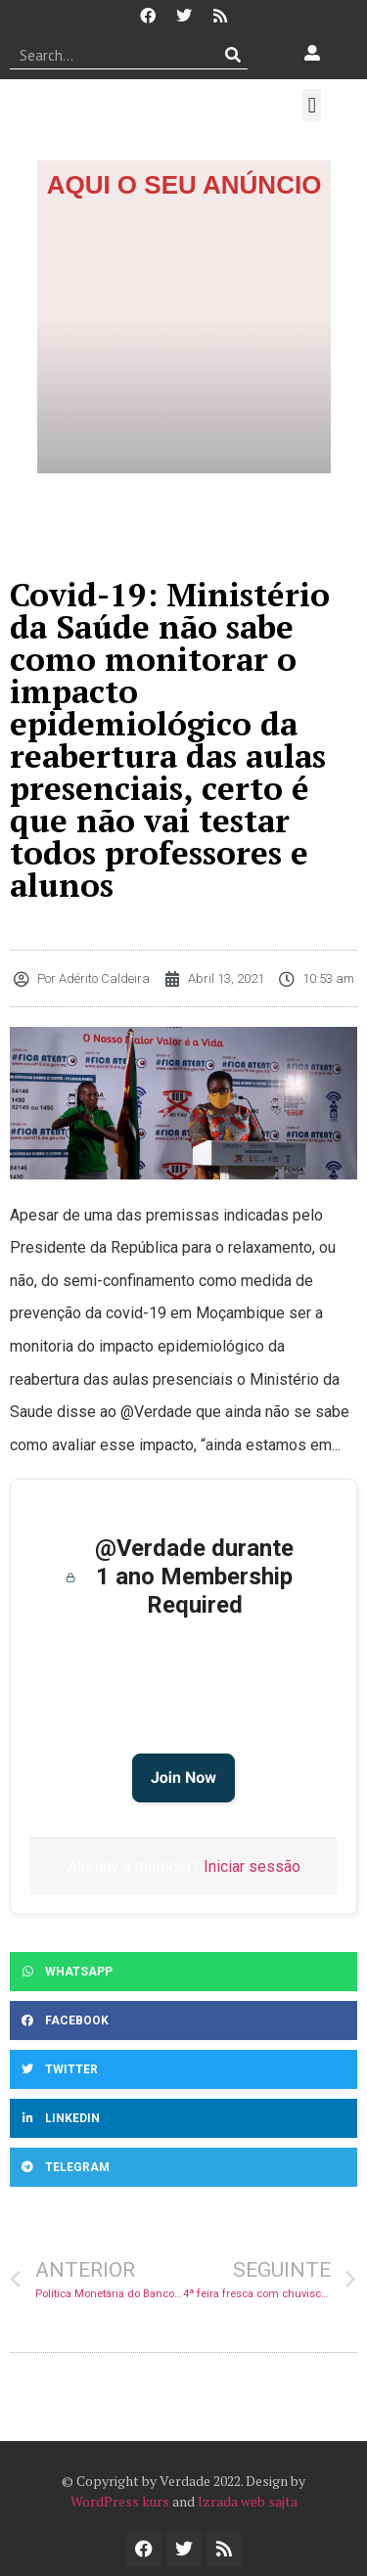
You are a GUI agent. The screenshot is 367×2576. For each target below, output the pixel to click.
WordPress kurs (119, 2501)
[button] (311, 105)
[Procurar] (233, 54)
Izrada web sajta (248, 2501)
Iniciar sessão (252, 1866)
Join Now (183, 1777)
